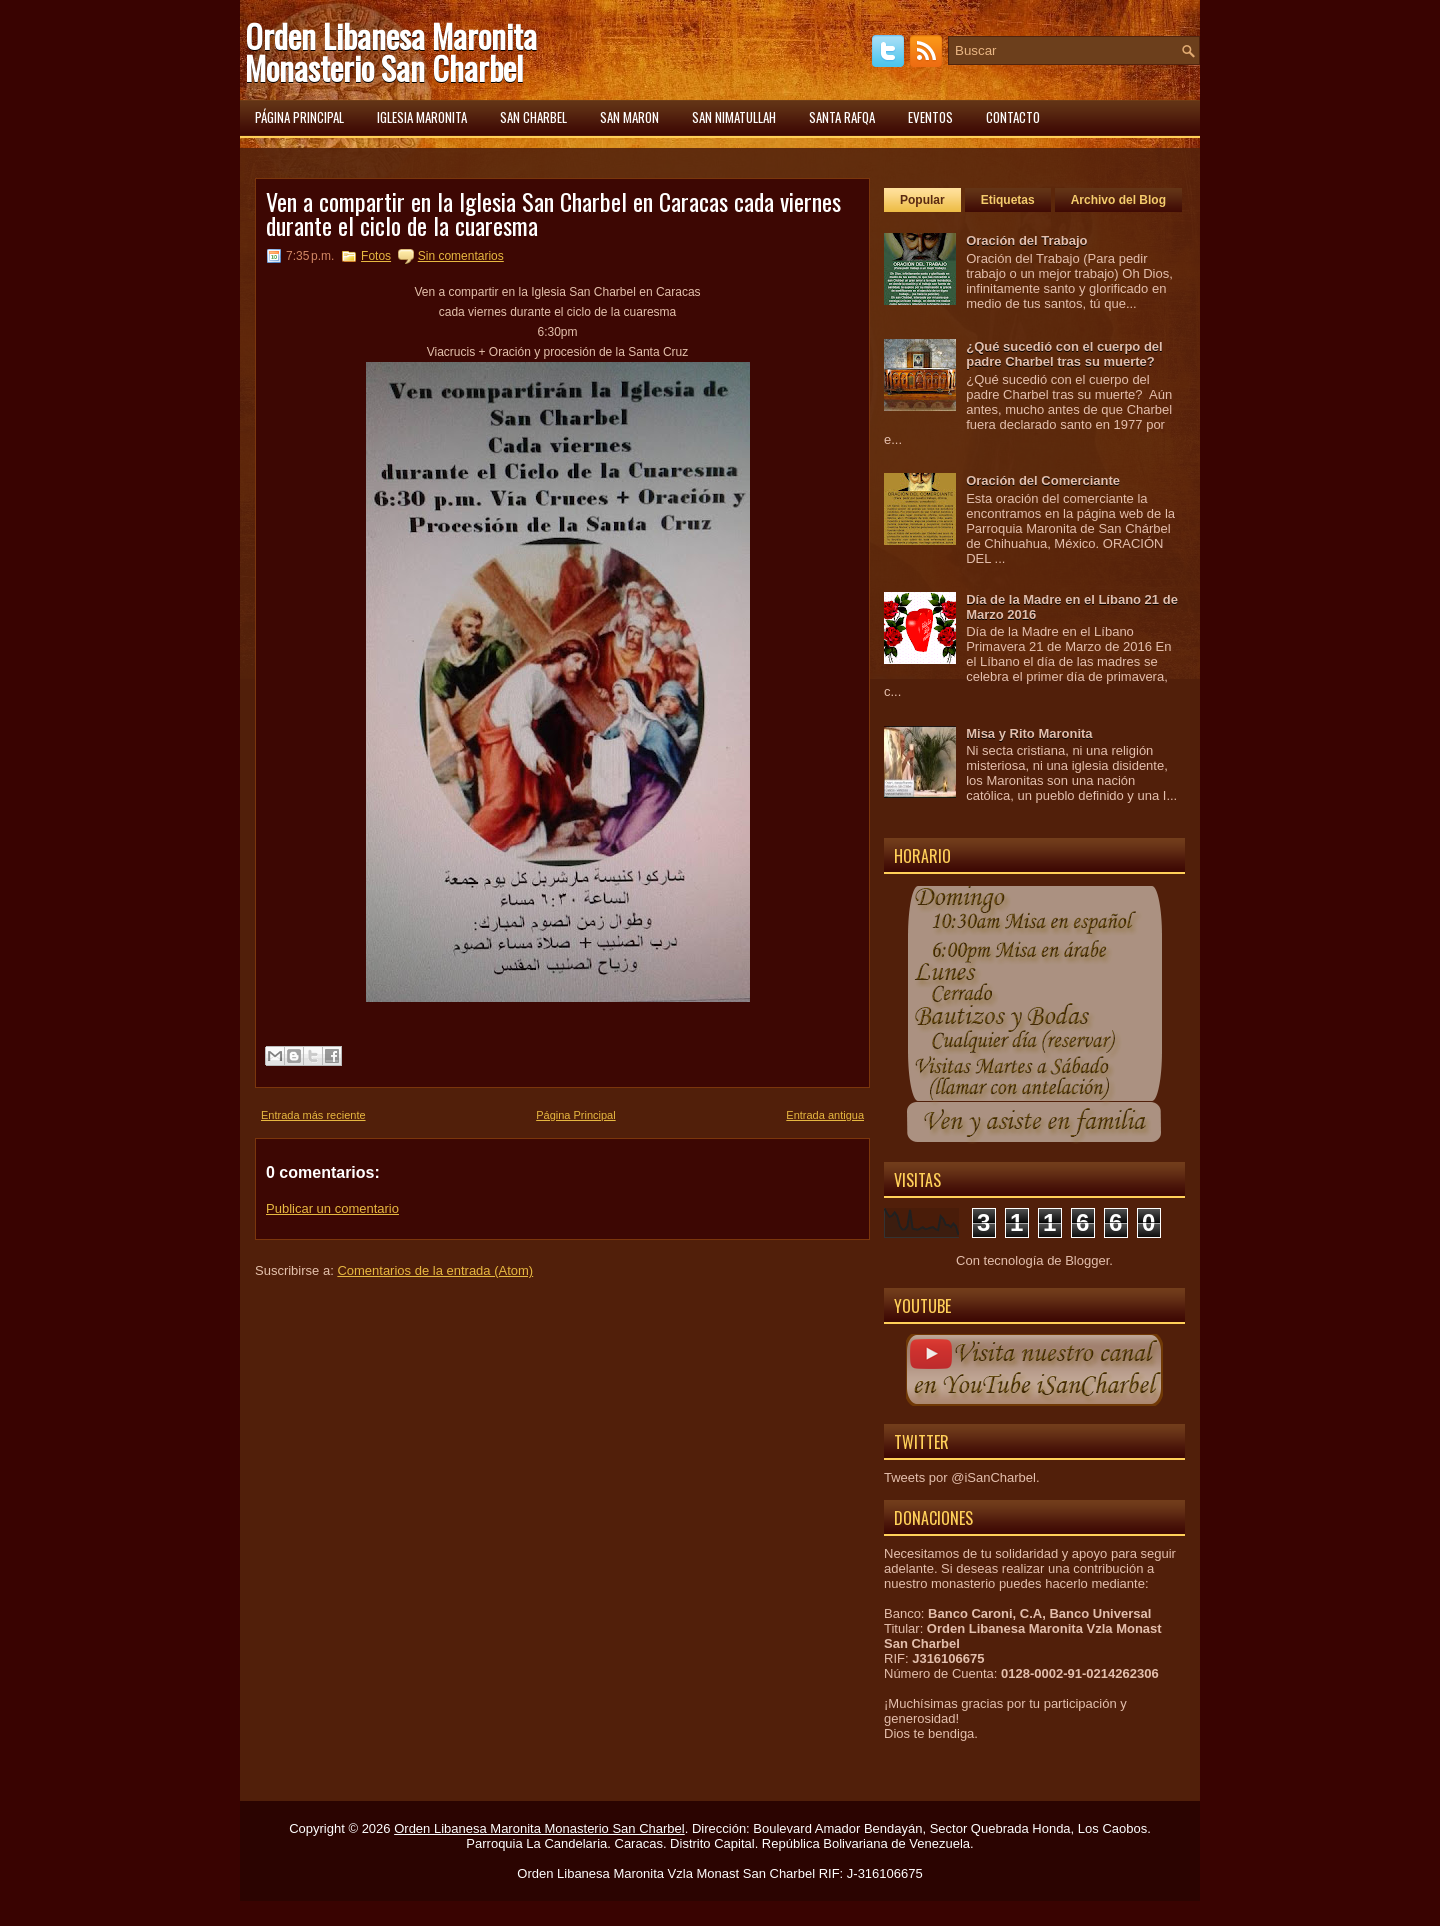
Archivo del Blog (1118, 200)
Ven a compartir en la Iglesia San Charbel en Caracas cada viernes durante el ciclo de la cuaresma (553, 213)
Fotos (376, 256)
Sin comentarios (461, 256)
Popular (922, 200)
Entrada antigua (825, 1115)
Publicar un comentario (332, 1208)
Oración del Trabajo (1026, 240)
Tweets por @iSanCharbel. (962, 1477)
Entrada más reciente (313, 1115)
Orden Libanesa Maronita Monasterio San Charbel (391, 51)
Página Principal (576, 1115)
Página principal (299, 117)
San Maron (629, 117)
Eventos (930, 117)
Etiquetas (1008, 200)
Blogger (1087, 1260)
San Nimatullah (734, 117)
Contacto (1013, 117)
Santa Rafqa (842, 117)
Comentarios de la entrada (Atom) (435, 1270)
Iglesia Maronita (422, 117)
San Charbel (533, 117)
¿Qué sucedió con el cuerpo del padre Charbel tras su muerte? (1064, 354)
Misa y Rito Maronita (1029, 733)
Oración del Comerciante (1043, 480)
